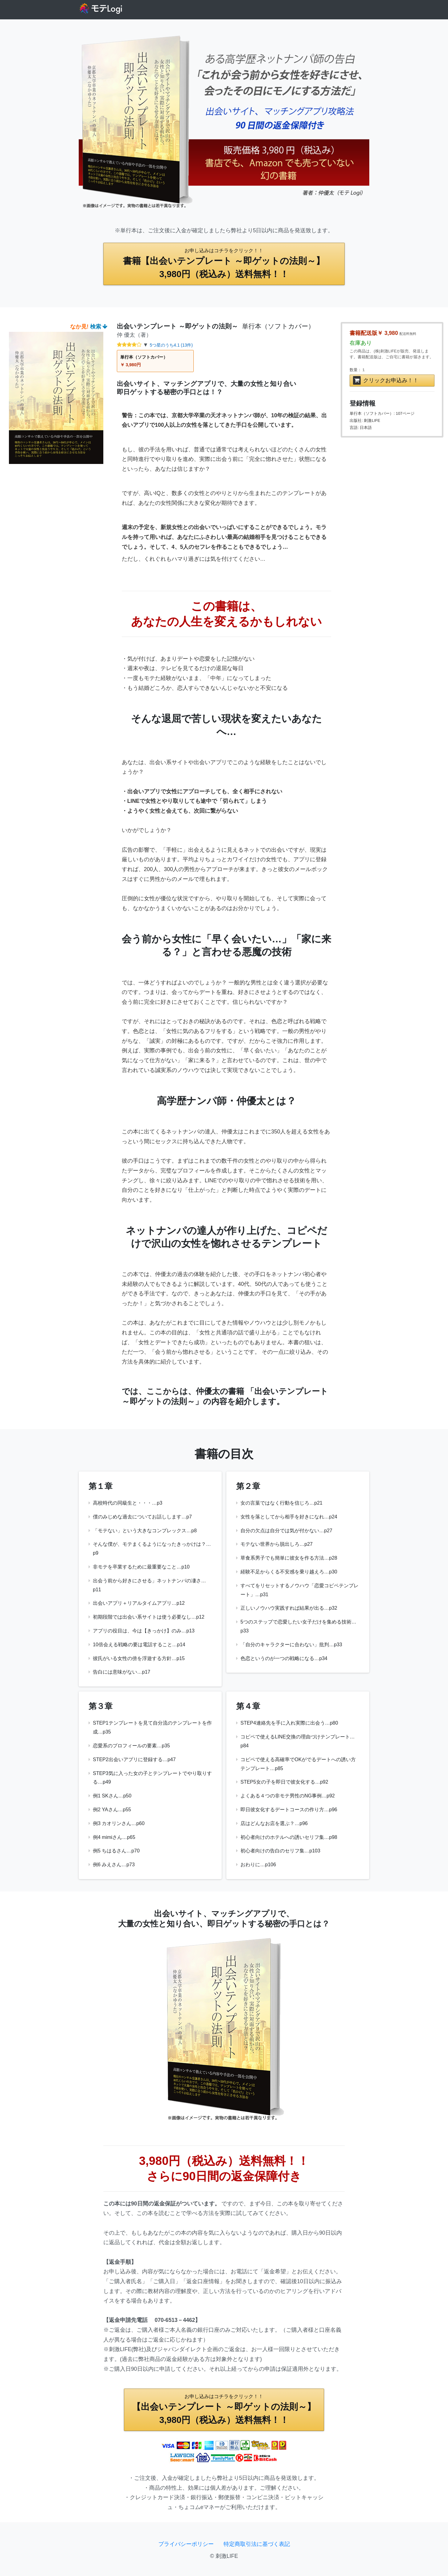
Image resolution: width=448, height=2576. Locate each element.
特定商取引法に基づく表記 (257, 2544)
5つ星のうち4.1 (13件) (171, 345)
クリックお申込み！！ (385, 380)
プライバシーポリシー (186, 2544)
